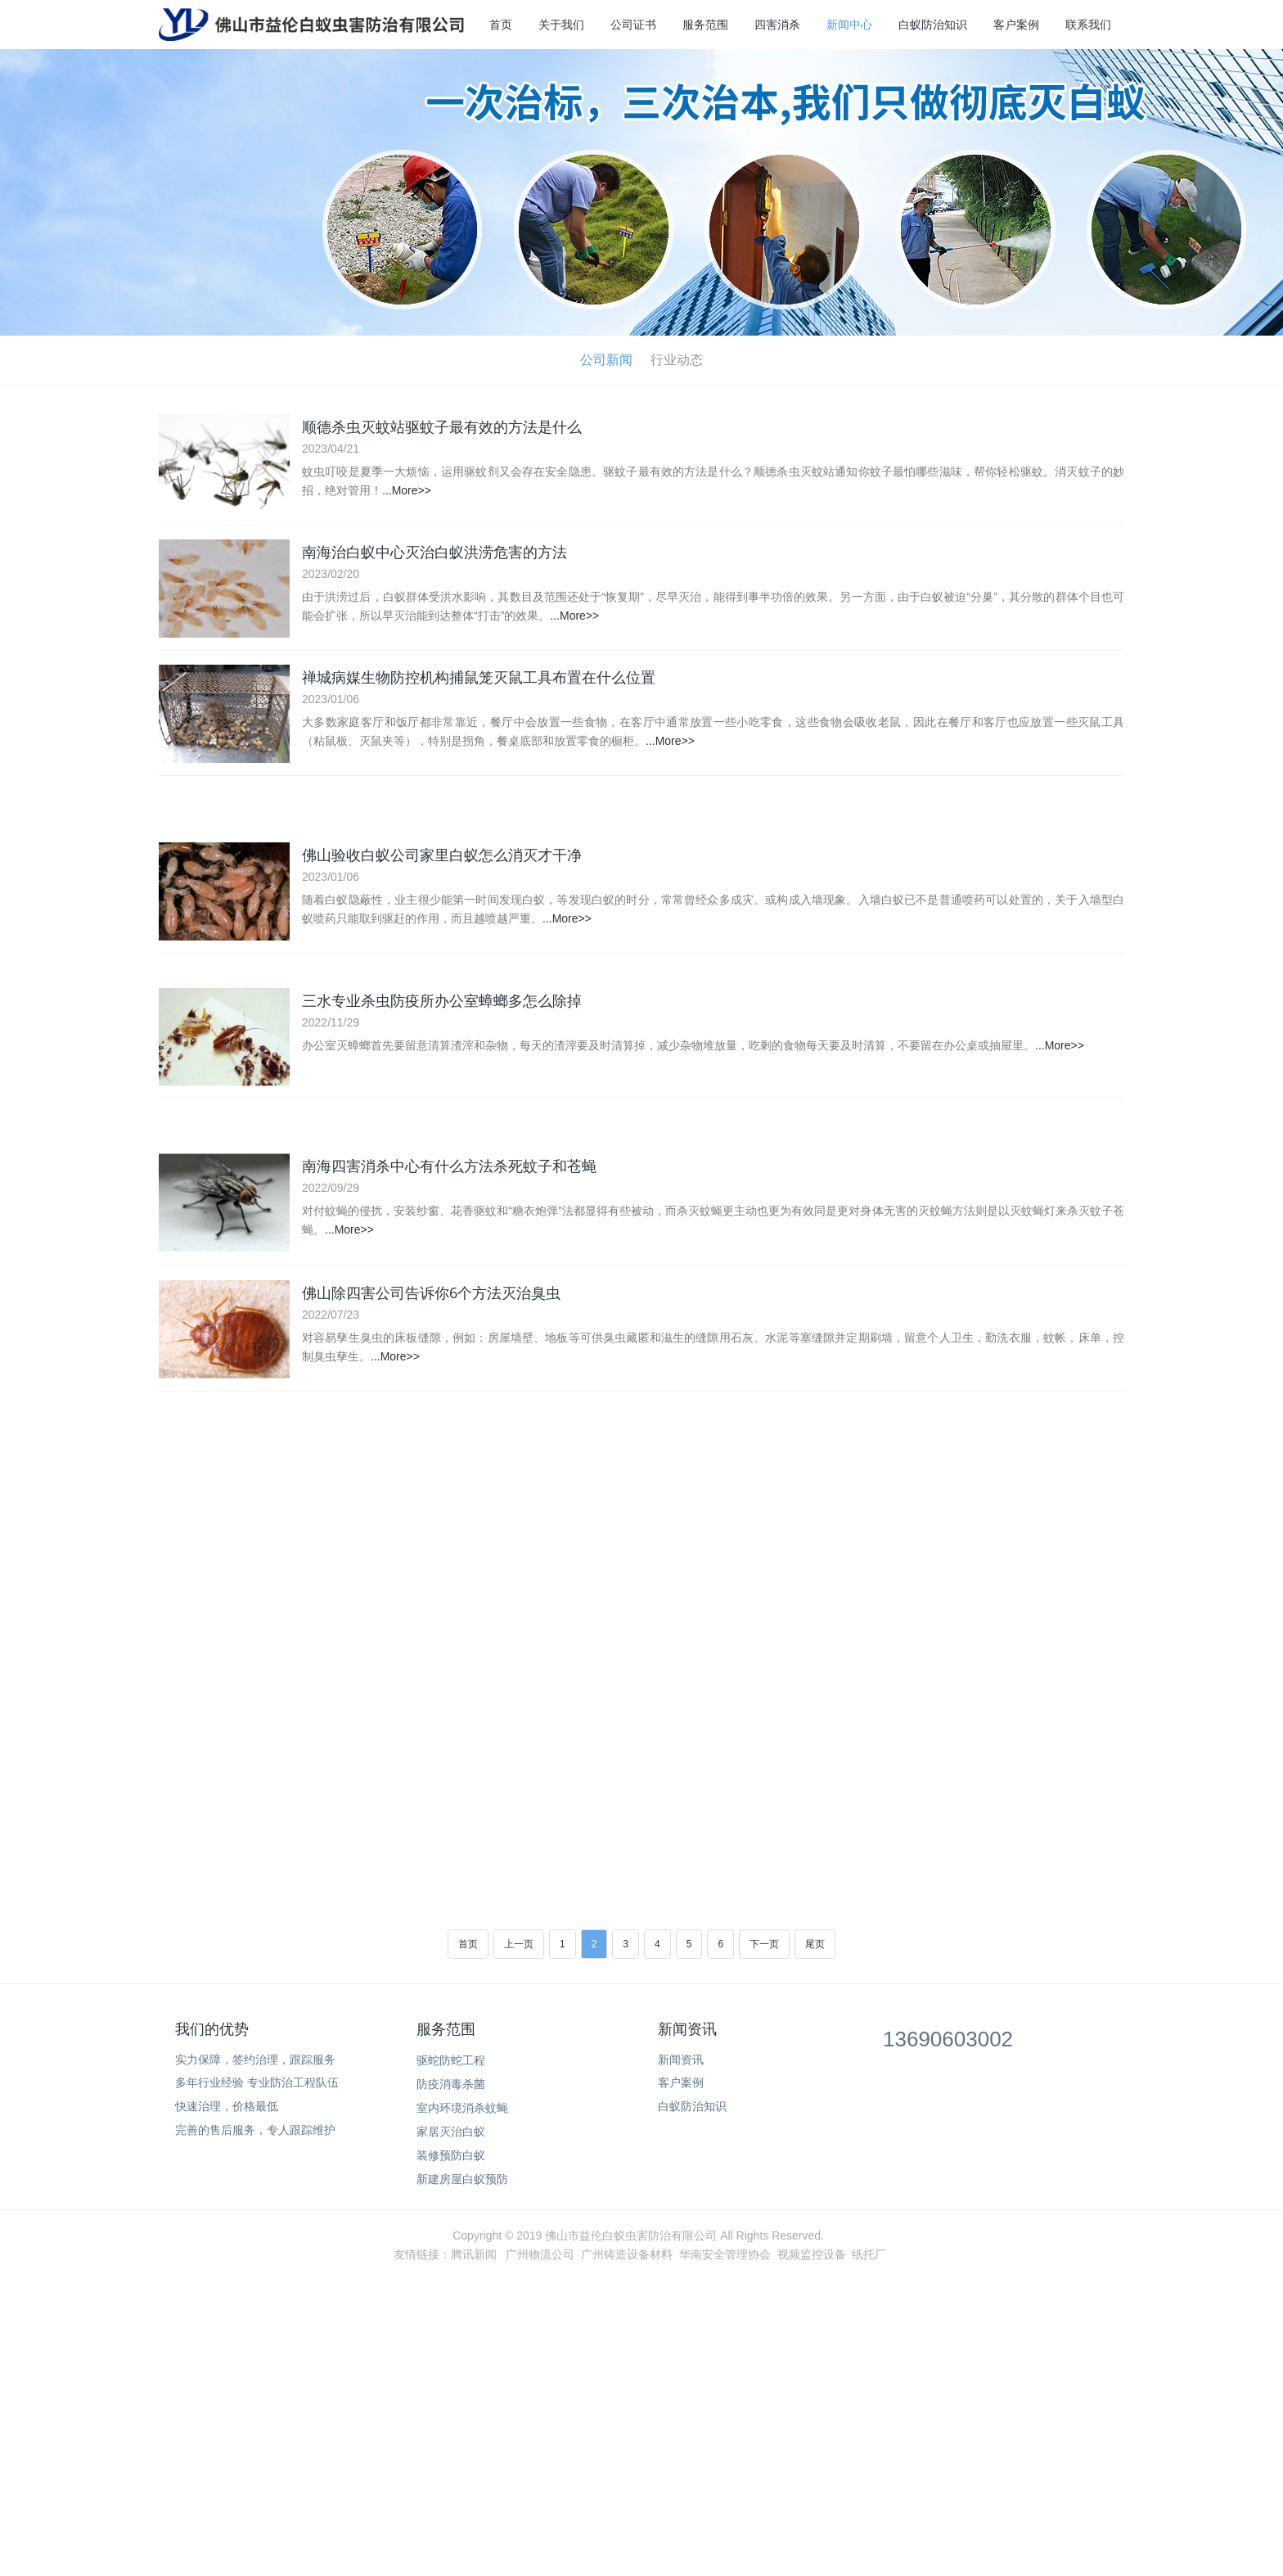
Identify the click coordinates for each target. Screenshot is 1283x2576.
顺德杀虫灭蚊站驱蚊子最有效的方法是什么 (442, 426)
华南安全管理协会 (725, 2254)
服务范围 (705, 24)
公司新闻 (606, 360)
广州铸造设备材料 (627, 2254)
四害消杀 (777, 24)
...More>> (406, 490)
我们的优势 (212, 2029)
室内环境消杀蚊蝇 (462, 2107)
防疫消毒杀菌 (450, 2084)
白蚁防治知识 (932, 24)
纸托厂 (869, 2254)
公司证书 (633, 24)
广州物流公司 (540, 2254)
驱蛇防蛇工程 (450, 2060)
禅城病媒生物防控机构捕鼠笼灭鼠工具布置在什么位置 (478, 682)
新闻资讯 (687, 2029)
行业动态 (677, 360)
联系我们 (1088, 24)
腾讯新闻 (474, 2254)
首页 (500, 24)
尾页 (815, 1944)
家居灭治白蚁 (450, 2131)
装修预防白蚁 (450, 2155)
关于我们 (561, 24)
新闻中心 (849, 24)
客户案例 (1016, 24)
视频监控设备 (811, 2254)
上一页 (518, 1944)
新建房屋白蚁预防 (462, 2179)
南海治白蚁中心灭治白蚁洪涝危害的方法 (434, 554)
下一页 (764, 1944)
